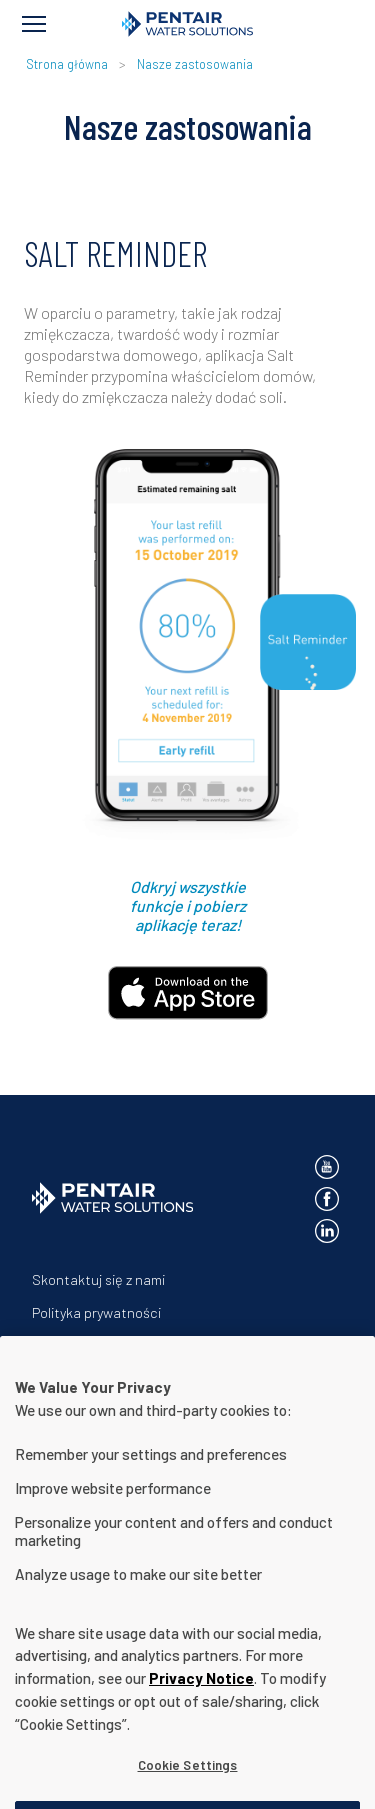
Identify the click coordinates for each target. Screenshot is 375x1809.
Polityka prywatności (96, 1312)
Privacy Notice (201, 1706)
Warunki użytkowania (98, 1345)
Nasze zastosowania (195, 64)
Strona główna (67, 64)
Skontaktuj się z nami (98, 1279)
